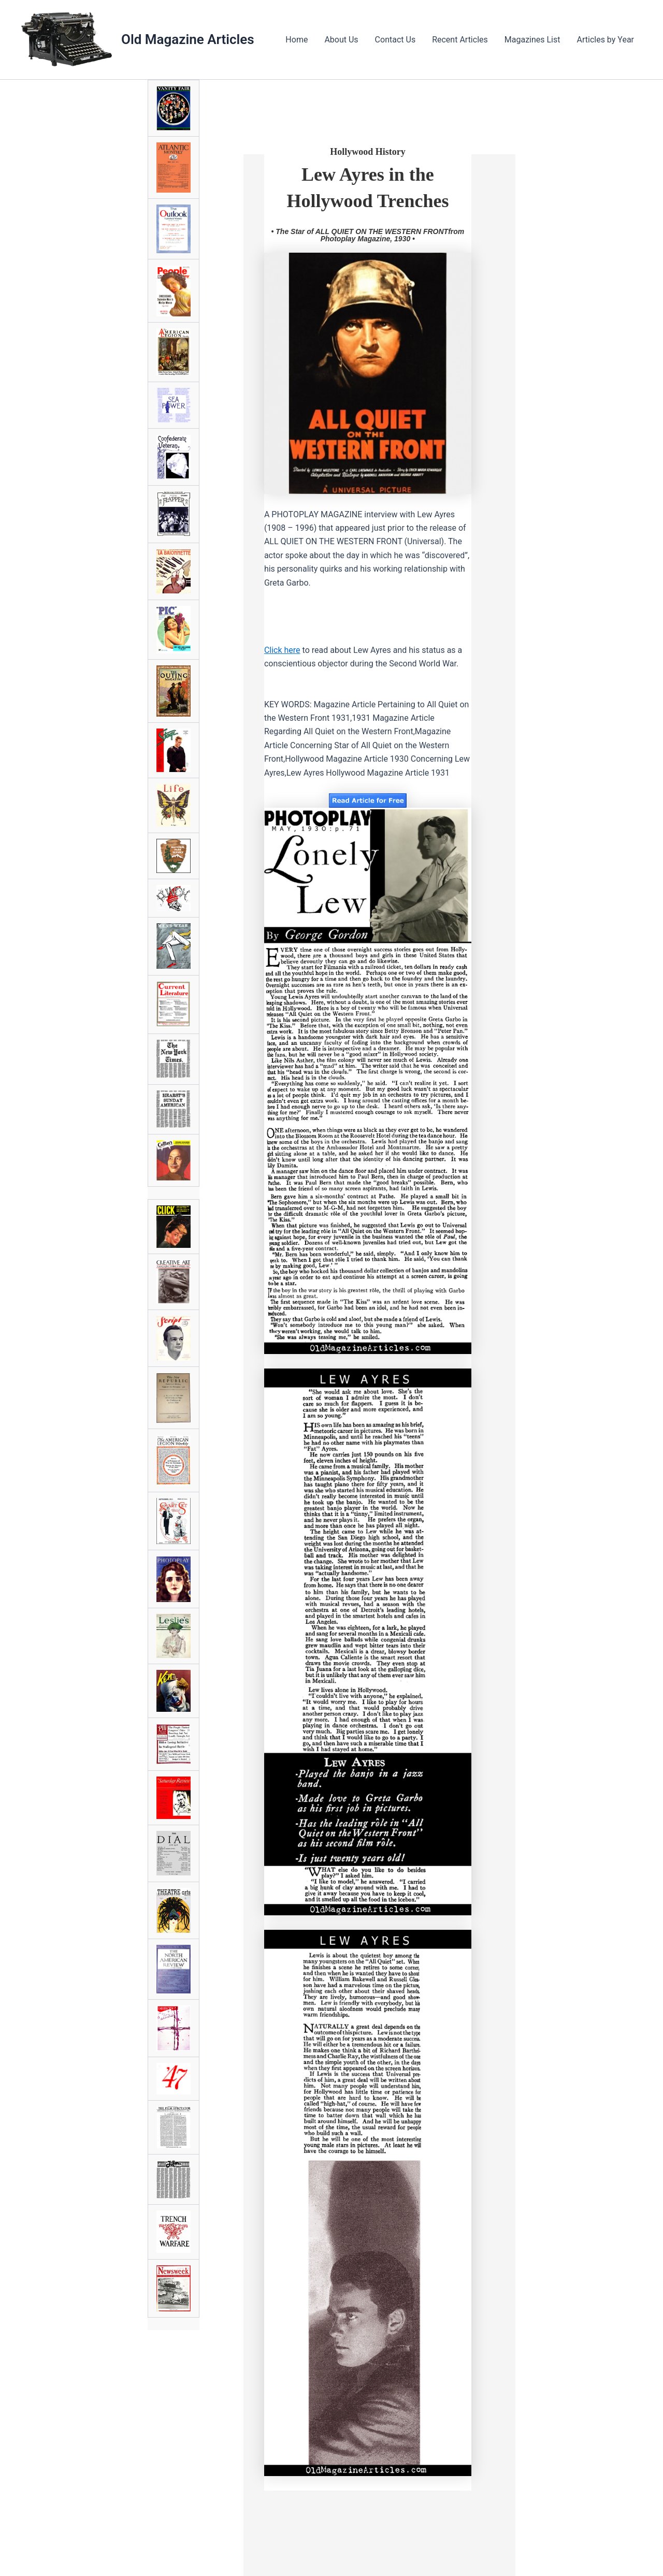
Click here (282, 650)
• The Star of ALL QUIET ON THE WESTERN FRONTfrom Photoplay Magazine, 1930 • (367, 235)
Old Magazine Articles (187, 39)
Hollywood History (368, 152)
